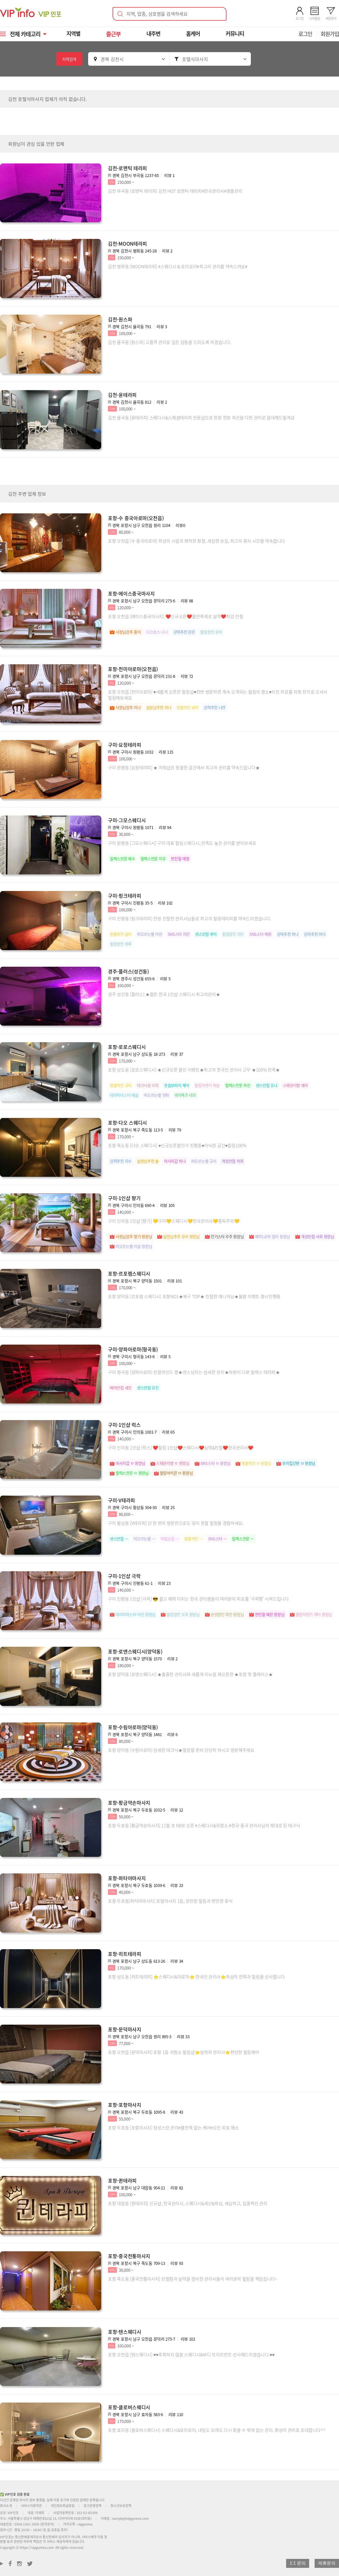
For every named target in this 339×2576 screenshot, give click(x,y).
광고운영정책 (92, 2505)
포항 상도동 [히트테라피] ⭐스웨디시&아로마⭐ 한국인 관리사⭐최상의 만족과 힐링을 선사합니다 (196, 1976)
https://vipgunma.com (37, 2547)
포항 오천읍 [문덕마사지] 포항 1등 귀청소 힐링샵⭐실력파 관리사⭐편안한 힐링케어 (183, 2052)
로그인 (305, 34)
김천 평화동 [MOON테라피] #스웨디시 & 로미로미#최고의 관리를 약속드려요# (178, 266)
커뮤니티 (235, 33)
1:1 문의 (298, 2563)
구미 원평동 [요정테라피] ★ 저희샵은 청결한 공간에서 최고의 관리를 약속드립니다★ (184, 767)
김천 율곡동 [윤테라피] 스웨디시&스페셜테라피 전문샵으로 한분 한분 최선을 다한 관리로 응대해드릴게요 (201, 417)
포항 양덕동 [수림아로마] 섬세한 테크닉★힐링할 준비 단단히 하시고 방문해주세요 (181, 1750)
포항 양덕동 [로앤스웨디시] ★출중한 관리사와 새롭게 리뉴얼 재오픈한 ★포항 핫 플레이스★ (190, 1674)
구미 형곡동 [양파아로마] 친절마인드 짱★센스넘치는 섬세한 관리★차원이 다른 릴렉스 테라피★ (194, 1372)
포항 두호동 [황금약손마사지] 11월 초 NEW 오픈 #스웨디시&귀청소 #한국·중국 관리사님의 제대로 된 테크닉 (204, 1825)
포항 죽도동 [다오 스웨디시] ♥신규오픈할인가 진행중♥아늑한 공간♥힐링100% (177, 1145)
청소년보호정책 (120, 2505)
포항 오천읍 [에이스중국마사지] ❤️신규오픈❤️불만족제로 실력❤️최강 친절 (175, 616)
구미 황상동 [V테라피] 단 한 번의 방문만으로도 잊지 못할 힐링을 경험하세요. (176, 1523)
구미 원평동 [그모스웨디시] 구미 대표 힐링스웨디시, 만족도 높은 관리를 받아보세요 (182, 843)
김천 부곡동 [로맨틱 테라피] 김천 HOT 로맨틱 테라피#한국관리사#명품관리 (175, 191)
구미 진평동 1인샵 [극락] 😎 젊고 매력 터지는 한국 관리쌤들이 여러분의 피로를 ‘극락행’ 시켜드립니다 (198, 1598)
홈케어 (193, 33)
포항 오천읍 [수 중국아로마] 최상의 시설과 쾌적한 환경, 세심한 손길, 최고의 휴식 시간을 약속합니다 (196, 541)
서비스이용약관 (31, 2505)
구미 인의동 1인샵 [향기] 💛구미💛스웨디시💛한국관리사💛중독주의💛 (173, 1221)
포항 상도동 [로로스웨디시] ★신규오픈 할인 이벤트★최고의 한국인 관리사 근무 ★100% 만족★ (194, 1069)
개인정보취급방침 (63, 2505)
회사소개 (6, 2505)
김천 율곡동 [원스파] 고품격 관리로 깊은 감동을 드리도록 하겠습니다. (169, 342)
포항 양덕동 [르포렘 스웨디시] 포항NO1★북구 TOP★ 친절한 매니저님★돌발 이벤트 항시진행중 (194, 1296)
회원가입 (330, 34)
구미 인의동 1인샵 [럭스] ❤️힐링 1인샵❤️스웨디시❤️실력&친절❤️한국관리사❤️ (180, 1447)
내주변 (154, 33)
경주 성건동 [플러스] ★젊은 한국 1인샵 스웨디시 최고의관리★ (164, 994)
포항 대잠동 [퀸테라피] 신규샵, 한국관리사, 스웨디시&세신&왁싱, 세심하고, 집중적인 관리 (187, 2203)
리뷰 (169, 175)
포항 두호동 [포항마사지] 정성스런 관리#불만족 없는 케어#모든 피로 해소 (173, 2127)
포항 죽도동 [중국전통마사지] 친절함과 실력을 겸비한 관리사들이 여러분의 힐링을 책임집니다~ (192, 2278)
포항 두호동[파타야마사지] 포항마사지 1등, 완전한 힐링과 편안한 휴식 (170, 1901)
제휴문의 (326, 2563)
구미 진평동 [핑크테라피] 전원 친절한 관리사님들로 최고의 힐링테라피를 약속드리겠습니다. (189, 918)
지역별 (74, 33)
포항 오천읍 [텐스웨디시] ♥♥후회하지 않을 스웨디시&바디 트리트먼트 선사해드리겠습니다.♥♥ (191, 2354)
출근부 (114, 34)
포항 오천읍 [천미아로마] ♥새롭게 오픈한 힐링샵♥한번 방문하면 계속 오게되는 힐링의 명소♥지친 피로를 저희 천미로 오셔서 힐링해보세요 (217, 694)
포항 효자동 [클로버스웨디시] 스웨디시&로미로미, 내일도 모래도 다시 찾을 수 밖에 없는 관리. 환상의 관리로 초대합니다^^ (216, 2430)
